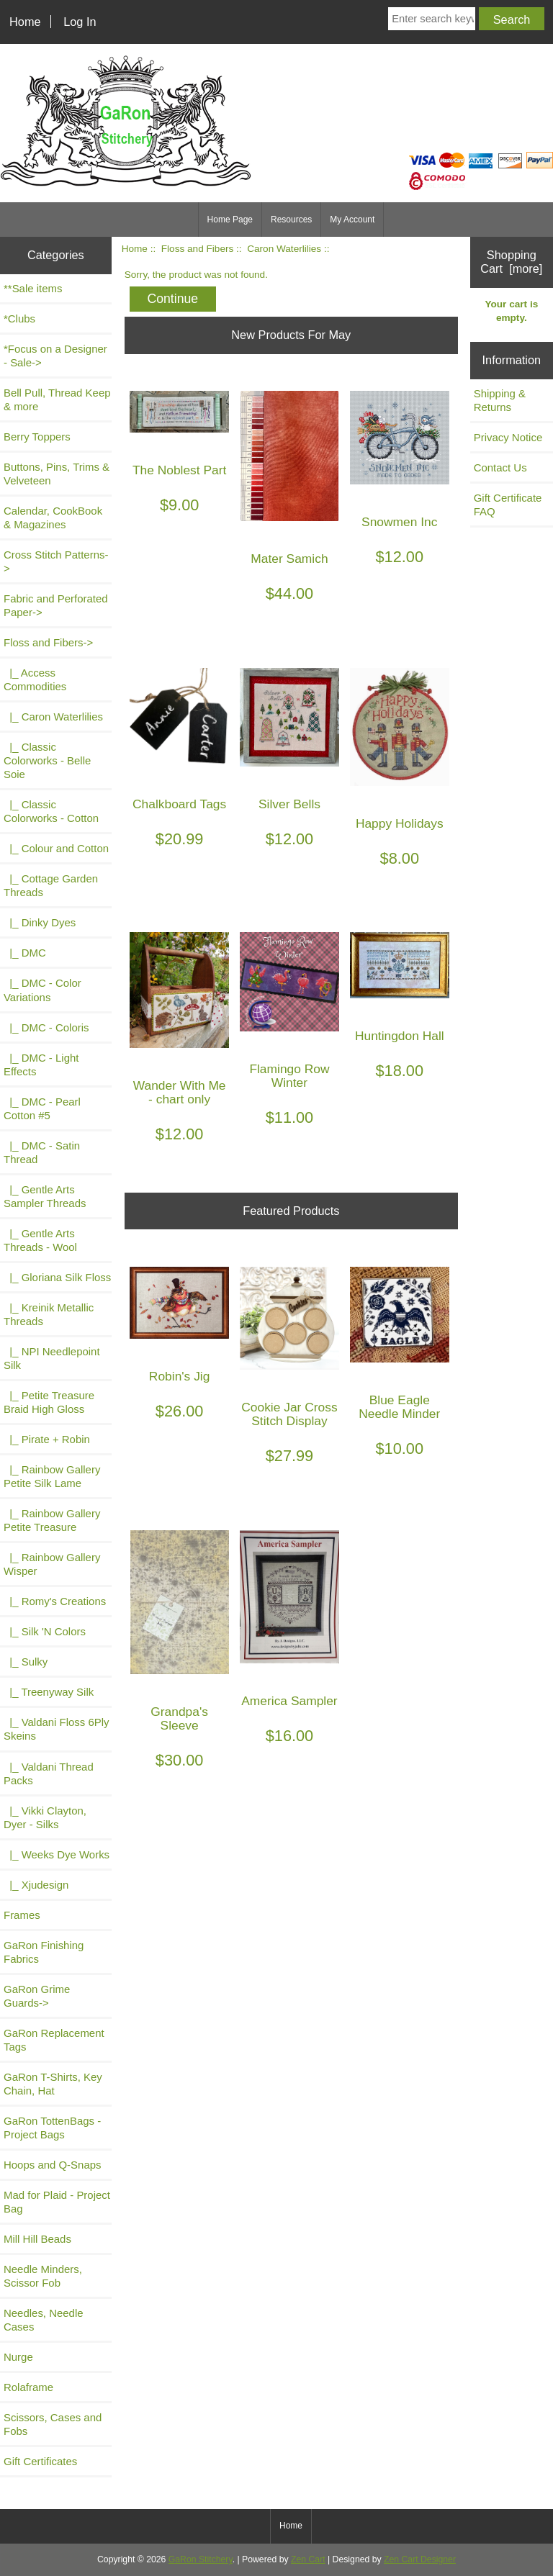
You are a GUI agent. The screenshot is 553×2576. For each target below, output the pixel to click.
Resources (291, 219)
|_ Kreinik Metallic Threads (49, 1314)
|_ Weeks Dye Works (56, 1854)
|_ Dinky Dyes (40, 922)
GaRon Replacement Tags (54, 2040)
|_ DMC (25, 952)
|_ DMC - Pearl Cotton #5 (42, 1108)
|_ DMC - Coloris (46, 1027)
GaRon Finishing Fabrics (44, 1952)
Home (25, 21)
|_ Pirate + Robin (47, 1439)
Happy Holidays (400, 824)
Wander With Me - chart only (179, 1092)
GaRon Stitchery (200, 2559)
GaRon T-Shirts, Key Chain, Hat (53, 2084)
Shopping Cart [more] (511, 261)
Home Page (230, 219)
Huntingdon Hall (399, 1036)
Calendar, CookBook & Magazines (53, 517)
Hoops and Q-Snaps (53, 2165)
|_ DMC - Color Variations (42, 990)
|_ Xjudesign (36, 1885)
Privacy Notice (508, 437)
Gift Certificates (40, 2461)
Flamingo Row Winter (289, 1076)
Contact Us (500, 467)
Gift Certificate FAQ (508, 505)
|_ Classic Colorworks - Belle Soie (47, 760)
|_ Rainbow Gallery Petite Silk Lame (52, 1476)
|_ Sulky (26, 1661)
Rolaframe (28, 2387)
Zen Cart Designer (420, 2559)
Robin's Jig (179, 1376)
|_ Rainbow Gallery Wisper (52, 1564)
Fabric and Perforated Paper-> (56, 605)
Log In (79, 21)
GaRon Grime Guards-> (37, 1996)
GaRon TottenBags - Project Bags (52, 2128)
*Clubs (19, 318)
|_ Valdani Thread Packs (49, 1773)
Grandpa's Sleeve (179, 1718)
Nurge (18, 2357)
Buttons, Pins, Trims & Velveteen (56, 474)
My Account (352, 219)
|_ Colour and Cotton (56, 848)
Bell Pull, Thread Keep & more (57, 399)
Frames (22, 1915)
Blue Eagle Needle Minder (399, 1407)
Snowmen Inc (399, 522)
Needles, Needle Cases (44, 2320)
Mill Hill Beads (37, 2239)
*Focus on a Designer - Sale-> (55, 356)
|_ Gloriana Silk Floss (57, 1277)
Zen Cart (308, 2559)
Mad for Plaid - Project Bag (57, 2202)
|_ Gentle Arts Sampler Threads (45, 1196)
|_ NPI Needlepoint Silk (52, 1358)
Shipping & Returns (500, 400)
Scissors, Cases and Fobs (53, 2424)
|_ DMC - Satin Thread (42, 1152)
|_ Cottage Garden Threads (51, 885)
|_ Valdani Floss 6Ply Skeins (56, 1729)
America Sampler (289, 1701)
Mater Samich (289, 559)
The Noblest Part (179, 470)
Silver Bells (289, 804)
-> (48, 642)
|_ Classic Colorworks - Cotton (51, 811)
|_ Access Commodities (35, 679)
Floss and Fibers (197, 248)
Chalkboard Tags (179, 804)
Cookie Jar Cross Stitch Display (289, 1414)
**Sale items (33, 288)
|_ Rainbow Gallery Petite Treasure (52, 1520)
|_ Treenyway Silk (49, 1692)
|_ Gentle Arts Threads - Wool (40, 1240)
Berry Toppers (37, 436)
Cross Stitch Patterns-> (56, 561)
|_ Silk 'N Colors (45, 1631)
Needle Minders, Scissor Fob (43, 2276)
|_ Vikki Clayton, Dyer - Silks (45, 1817)
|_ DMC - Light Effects (41, 1064)
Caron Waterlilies (284, 248)
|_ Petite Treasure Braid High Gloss (49, 1402)
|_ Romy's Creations (55, 1601)
